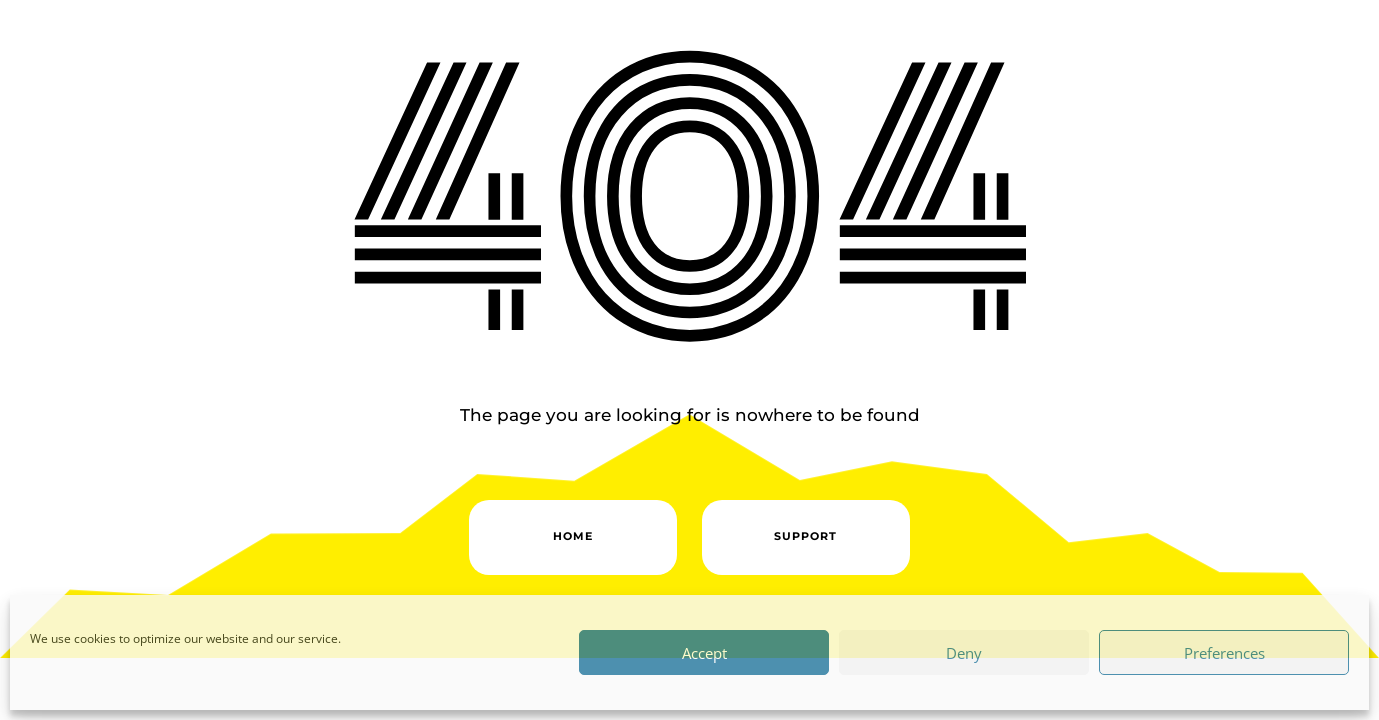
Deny (964, 653)
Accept (704, 653)
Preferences (1224, 653)
